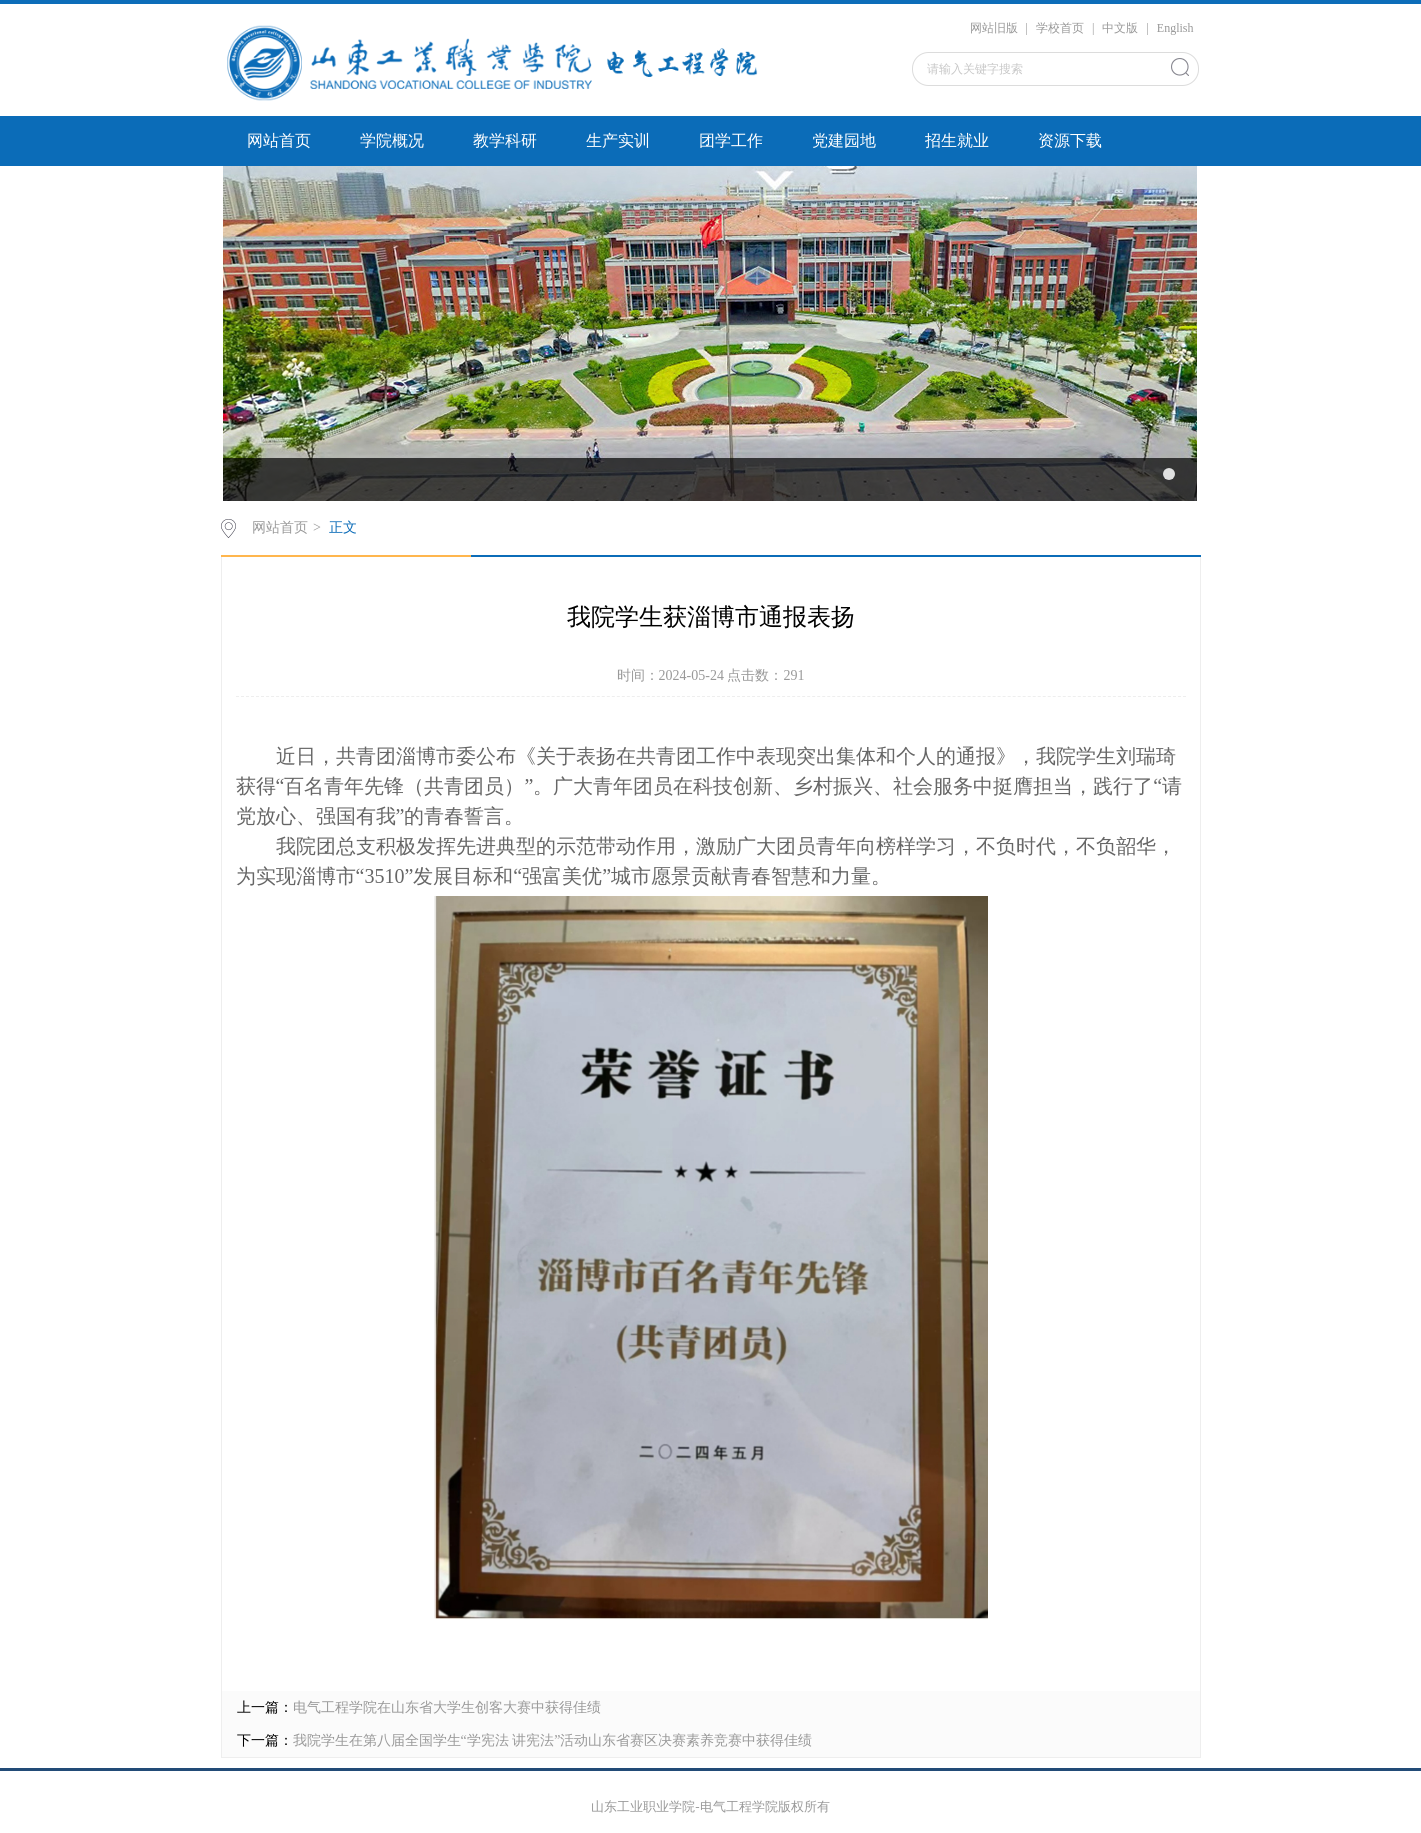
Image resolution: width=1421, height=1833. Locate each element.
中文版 (1120, 28)
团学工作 (731, 140)
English (1175, 28)
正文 (343, 527)
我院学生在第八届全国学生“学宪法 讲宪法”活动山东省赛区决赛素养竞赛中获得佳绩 (553, 1740)
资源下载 (1070, 140)
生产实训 (618, 140)
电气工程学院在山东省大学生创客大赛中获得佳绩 (447, 1707)
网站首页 (279, 140)
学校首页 (1060, 28)
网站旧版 (994, 28)
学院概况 (392, 140)
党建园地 (844, 140)
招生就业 (957, 140)
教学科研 (505, 140)
